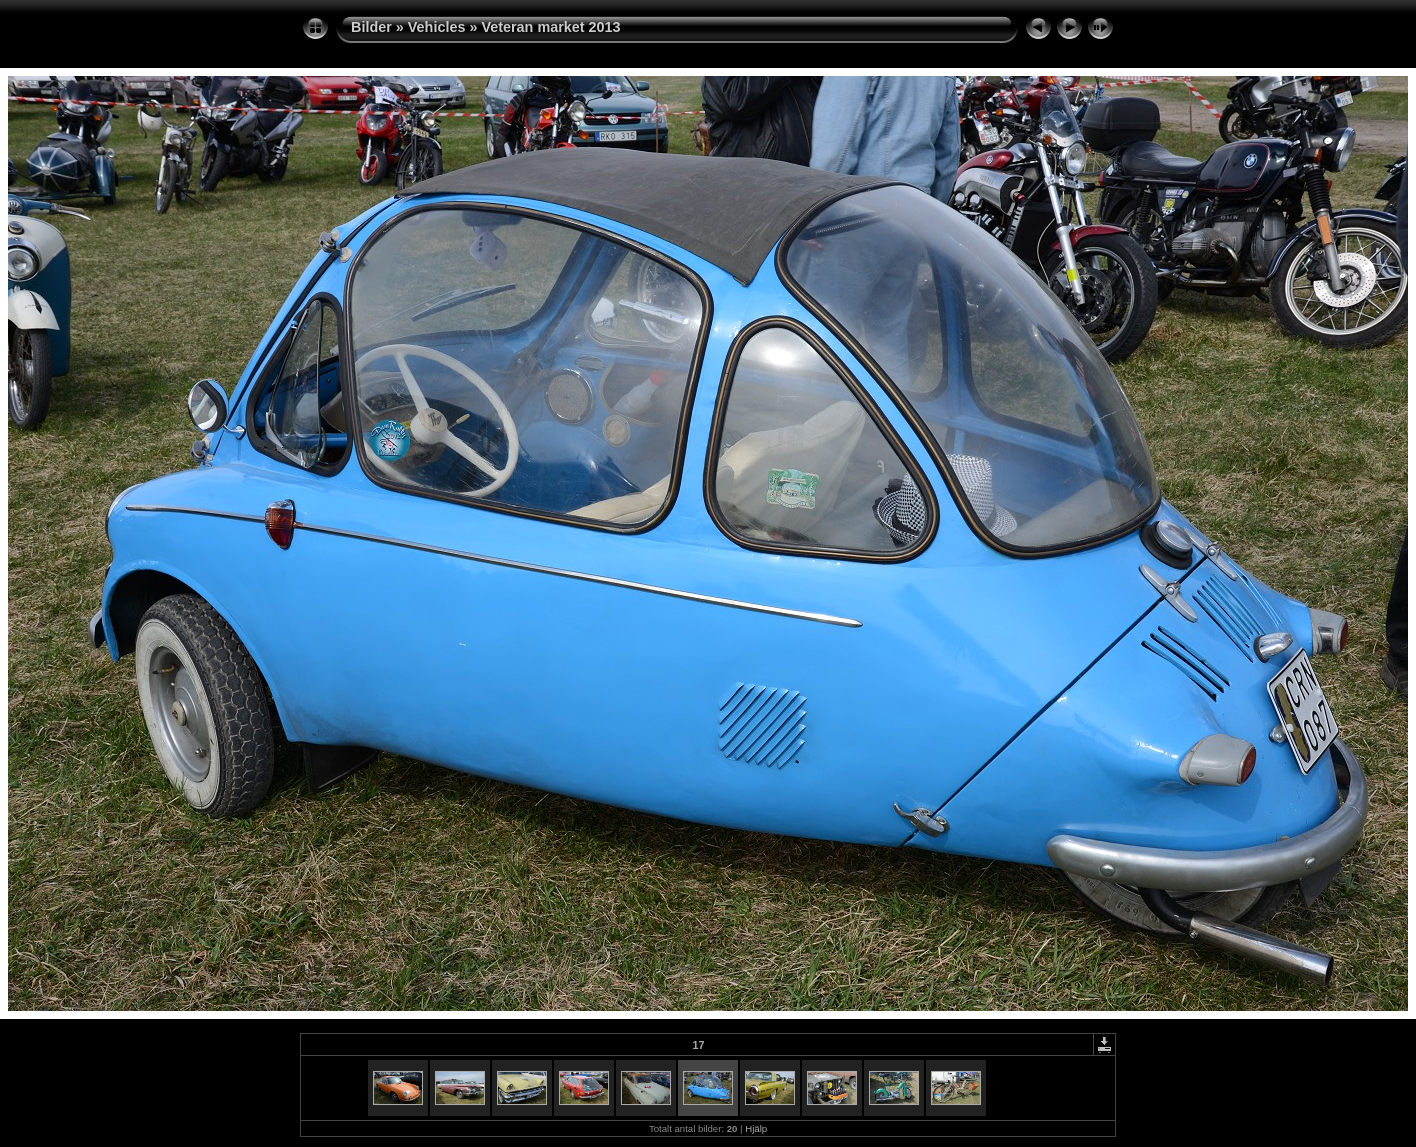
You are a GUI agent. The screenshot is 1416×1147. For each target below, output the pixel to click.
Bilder (371, 27)
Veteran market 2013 (550, 27)
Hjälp (756, 1128)
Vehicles (437, 27)
